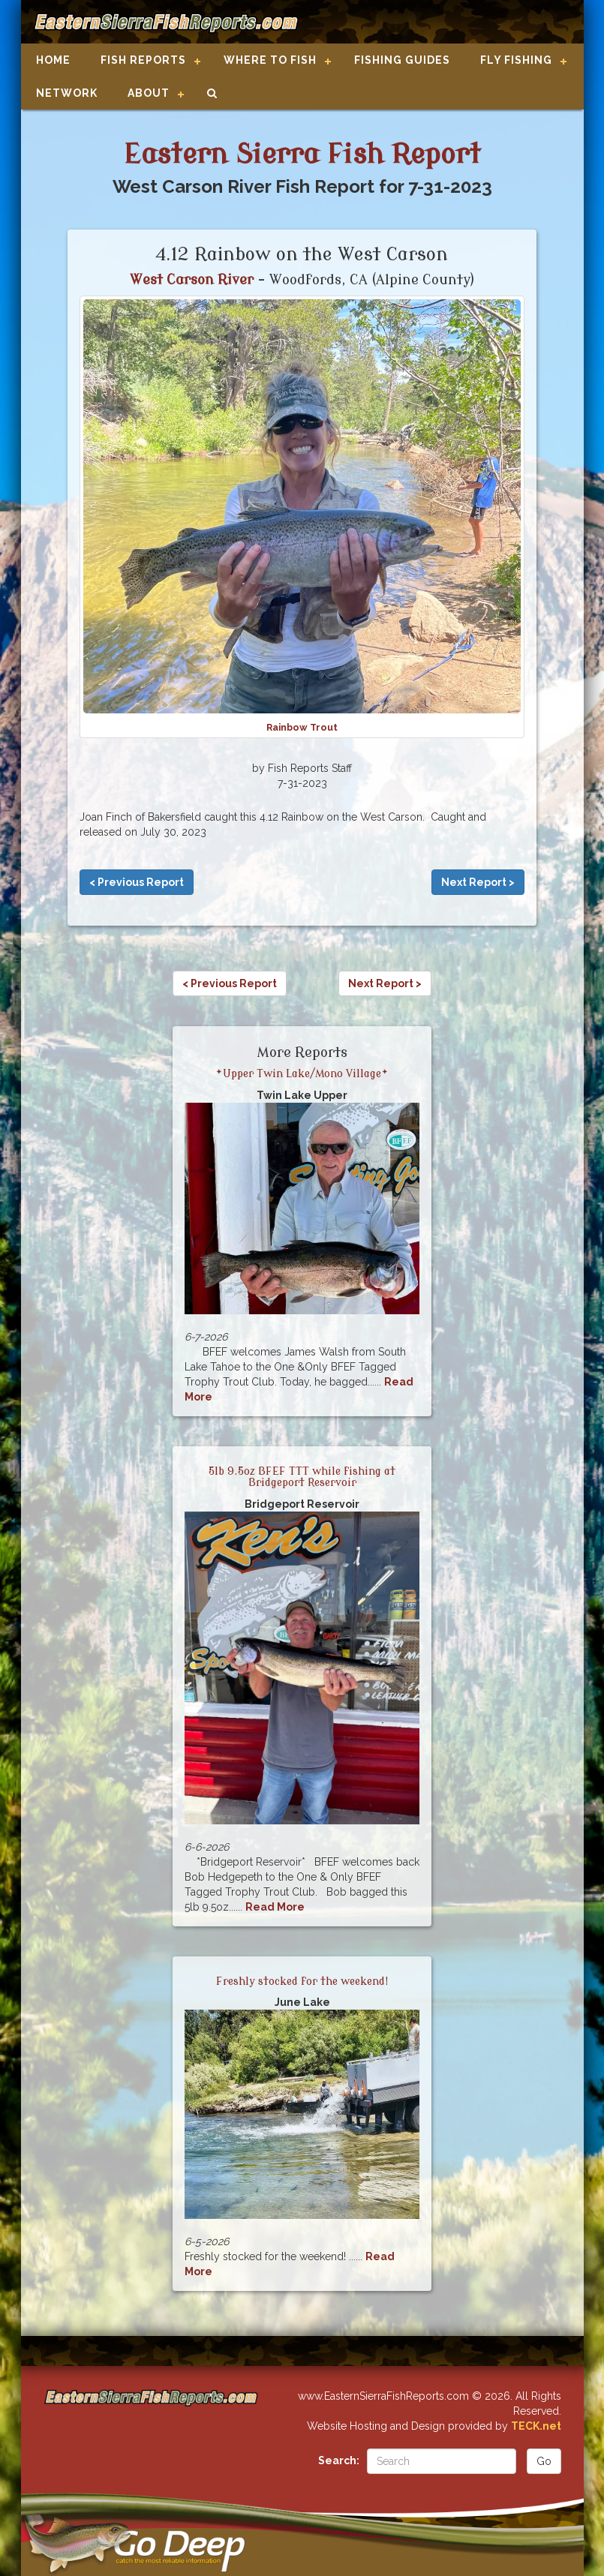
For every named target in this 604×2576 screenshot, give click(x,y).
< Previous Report (136, 882)
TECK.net (536, 2426)
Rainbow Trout (302, 727)
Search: (338, 2460)
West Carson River (192, 279)
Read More (275, 1907)
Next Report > (478, 882)
